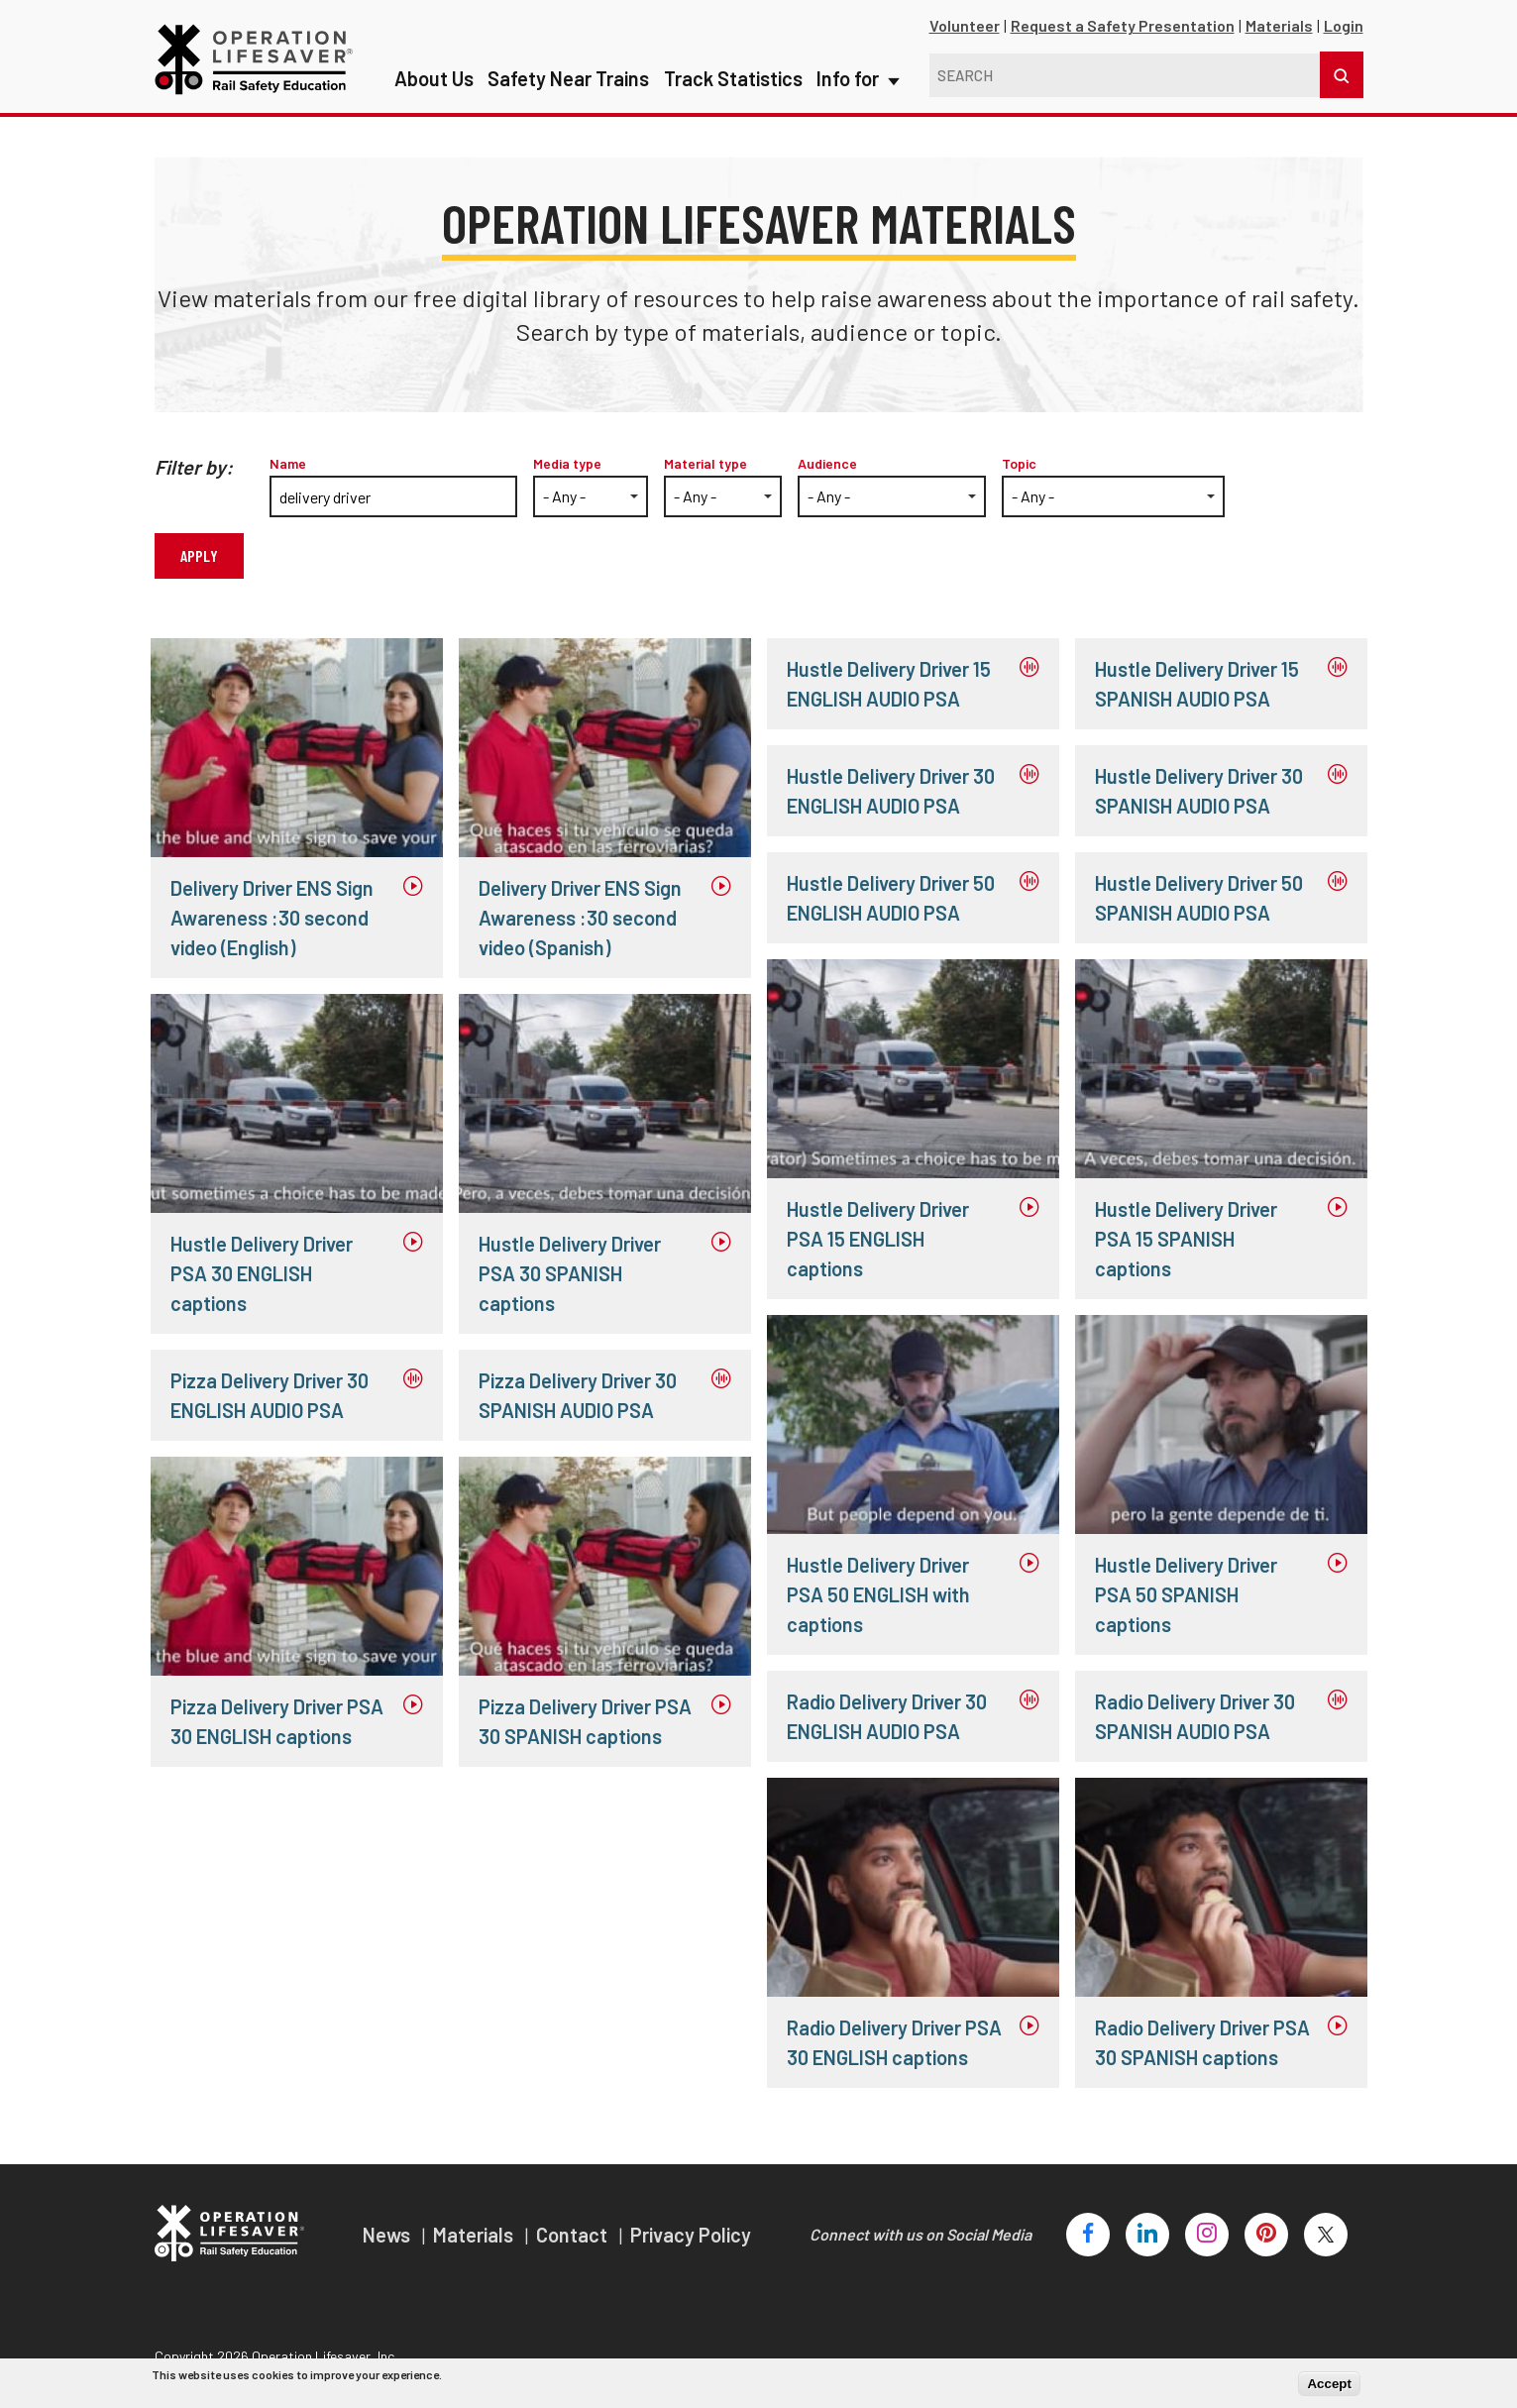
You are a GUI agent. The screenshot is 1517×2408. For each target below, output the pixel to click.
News (388, 2234)
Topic (1019, 463)
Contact (573, 2234)
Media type (567, 463)
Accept (1329, 2383)
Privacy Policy (690, 2234)
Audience (827, 463)
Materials (1279, 25)
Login (1343, 25)
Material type (705, 463)
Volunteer (964, 25)
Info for (856, 40)
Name (288, 463)
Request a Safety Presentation (1123, 25)
